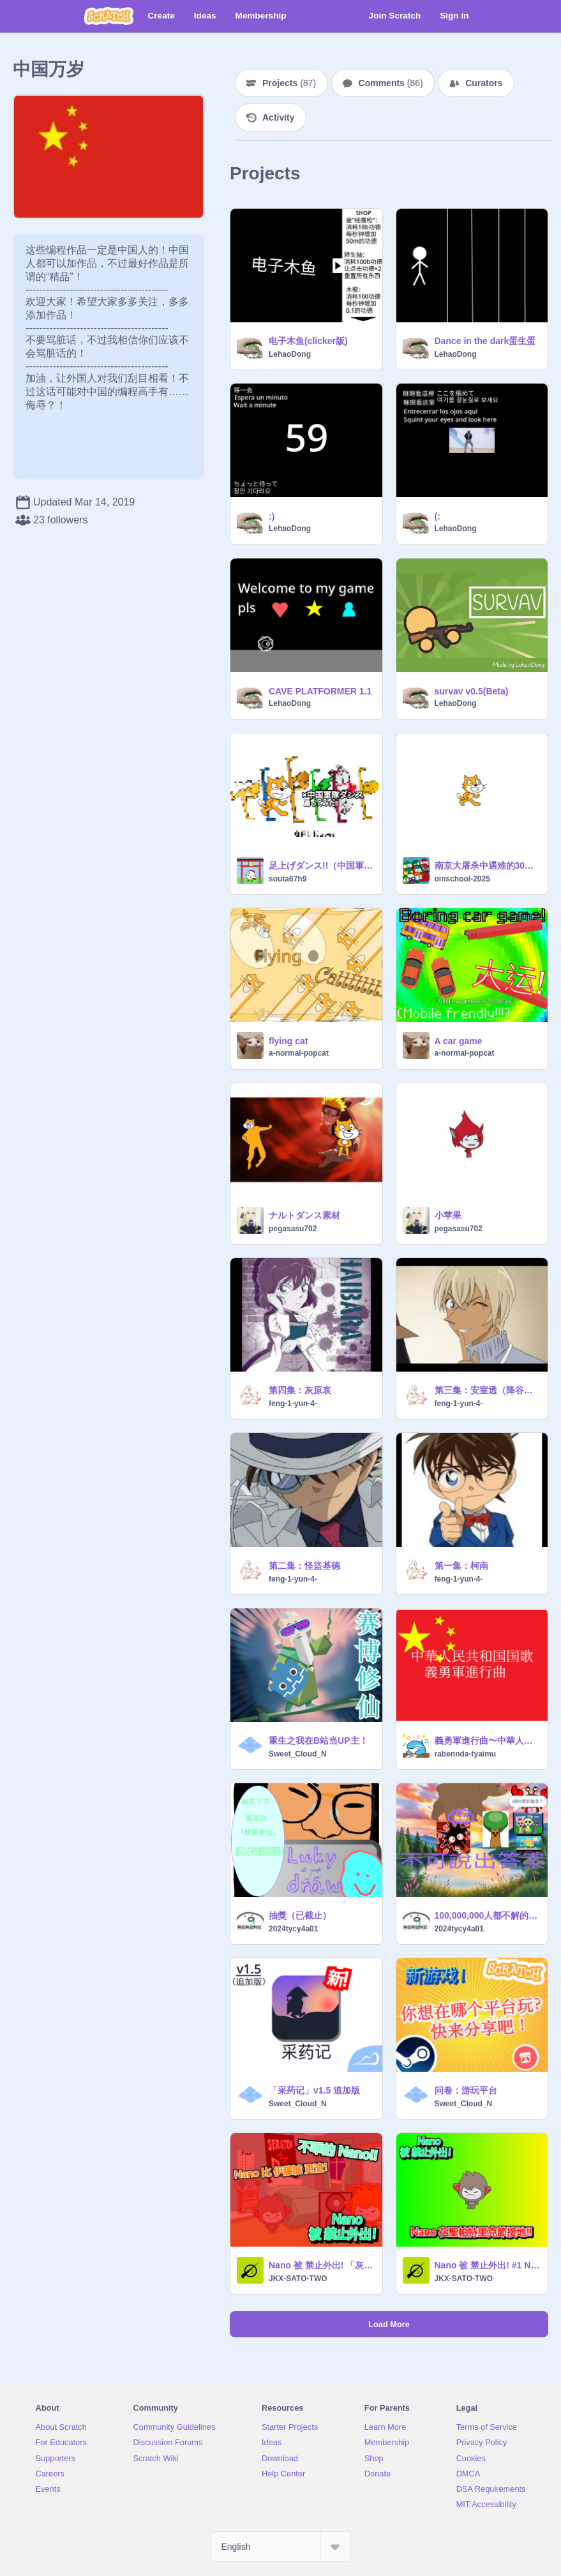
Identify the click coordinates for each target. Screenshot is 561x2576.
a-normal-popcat (299, 1053)
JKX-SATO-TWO (298, 2278)
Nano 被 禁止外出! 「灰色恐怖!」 (322, 2265)
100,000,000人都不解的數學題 (488, 1915)
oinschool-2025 (462, 878)
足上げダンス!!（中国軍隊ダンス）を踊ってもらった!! (322, 865)
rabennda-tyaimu (466, 1753)
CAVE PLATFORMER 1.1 (320, 691)
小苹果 (448, 1215)
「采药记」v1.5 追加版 (314, 2090)
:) (271, 516)
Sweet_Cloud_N (298, 1753)
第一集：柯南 (461, 1566)
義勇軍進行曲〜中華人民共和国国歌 (488, 1740)
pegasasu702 (293, 1228)
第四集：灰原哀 (300, 1390)
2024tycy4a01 (293, 1928)
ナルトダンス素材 (304, 1215)
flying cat (288, 1041)
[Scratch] (109, 16)
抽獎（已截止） (300, 1915)
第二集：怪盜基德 (304, 1566)
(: (437, 516)
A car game (458, 1041)
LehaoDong (290, 354)
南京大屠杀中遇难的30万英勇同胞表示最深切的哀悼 (488, 865)
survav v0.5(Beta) (472, 691)
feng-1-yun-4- (293, 1403)
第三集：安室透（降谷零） (488, 1390)
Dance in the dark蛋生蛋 (485, 341)
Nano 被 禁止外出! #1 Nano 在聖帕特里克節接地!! (488, 2265)
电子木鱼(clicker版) (308, 341)
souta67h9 (287, 878)
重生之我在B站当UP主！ (318, 1740)
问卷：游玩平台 (466, 2090)
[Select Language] (281, 2546)
